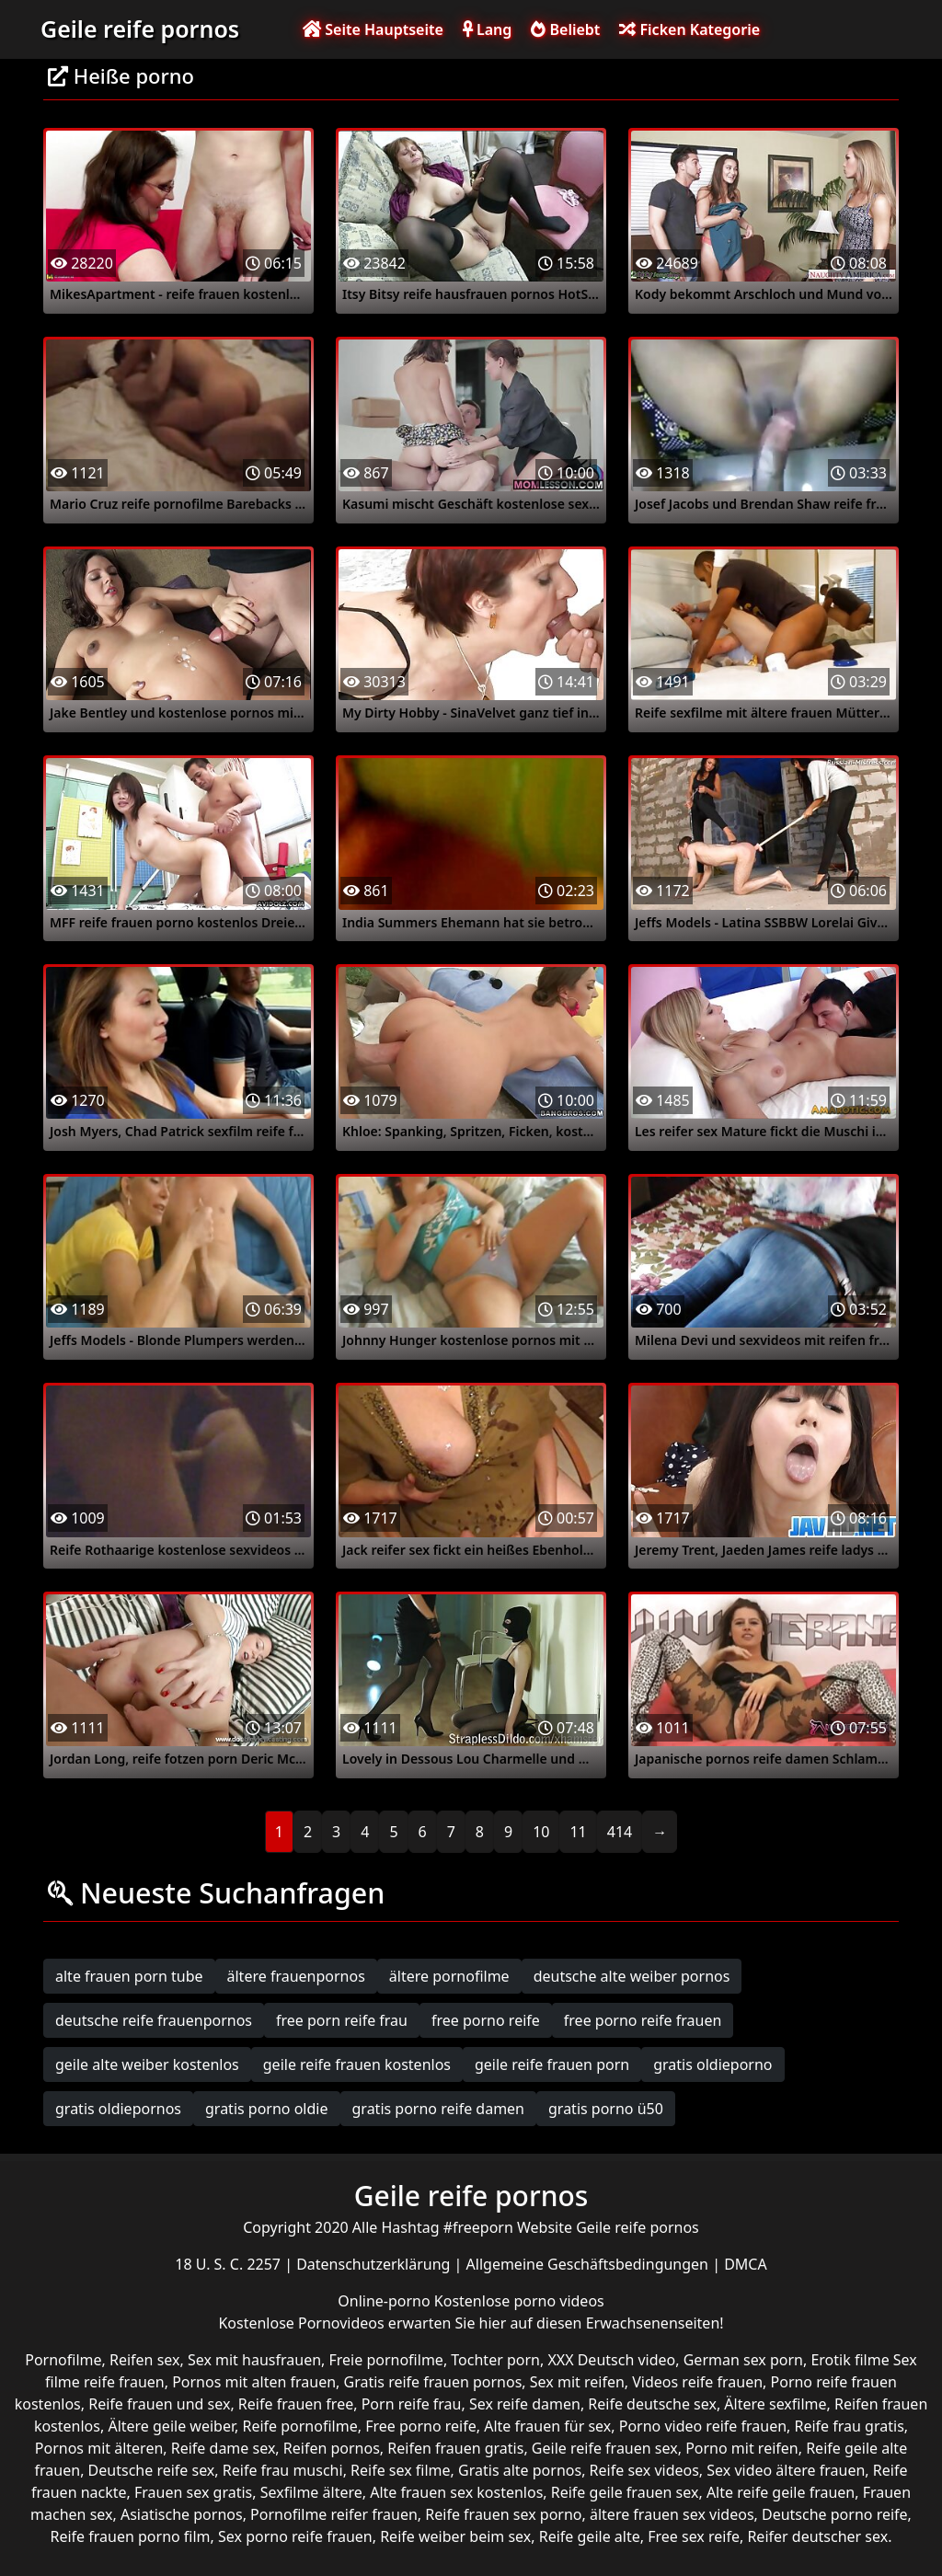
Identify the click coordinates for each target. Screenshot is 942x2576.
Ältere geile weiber (171, 2426)
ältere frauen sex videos (672, 2514)
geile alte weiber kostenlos (147, 2064)
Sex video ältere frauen (785, 2470)
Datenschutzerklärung (375, 2264)
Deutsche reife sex (151, 2470)
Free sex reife (694, 2536)
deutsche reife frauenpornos (153, 2020)
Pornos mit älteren (99, 2448)
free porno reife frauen (643, 2020)
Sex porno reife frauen (295, 2536)
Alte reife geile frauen (780, 2492)
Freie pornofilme (386, 2360)
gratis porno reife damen (438, 2109)
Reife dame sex (223, 2448)
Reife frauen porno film (130, 2536)
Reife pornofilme (299, 2426)
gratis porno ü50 (605, 2109)
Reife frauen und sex (159, 2404)
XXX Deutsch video (611, 2360)
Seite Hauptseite (373, 29)
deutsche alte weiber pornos (632, 1976)
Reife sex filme (400, 2470)
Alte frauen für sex (547, 2426)
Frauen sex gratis (193, 2492)
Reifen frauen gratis (455, 2448)
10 (541, 1832)
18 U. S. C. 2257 (229, 2264)
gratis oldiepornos (118, 2109)
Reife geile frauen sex (625, 2492)
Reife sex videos (644, 2470)
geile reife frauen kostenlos (357, 2064)
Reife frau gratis (849, 2426)
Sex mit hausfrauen (254, 2360)
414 (619, 1832)
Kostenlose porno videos (519, 2301)
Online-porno (386, 2301)
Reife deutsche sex (652, 2404)
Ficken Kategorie (689, 29)
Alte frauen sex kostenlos (456, 2492)
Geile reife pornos (139, 28)
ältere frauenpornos (296, 1976)
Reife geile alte (589, 2536)
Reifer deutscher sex (817, 2536)
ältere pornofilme (449, 1976)
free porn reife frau (342, 2020)
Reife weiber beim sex (455, 2536)
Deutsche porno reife (835, 2514)
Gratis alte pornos (519, 2470)
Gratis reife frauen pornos (433, 2382)
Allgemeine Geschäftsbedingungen (589, 2264)
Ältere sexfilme (775, 2404)
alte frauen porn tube (129, 1976)
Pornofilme (63, 2360)
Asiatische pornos (182, 2514)
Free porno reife (421, 2426)
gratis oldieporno (712, 2064)
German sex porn (743, 2360)
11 (577, 1832)
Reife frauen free (295, 2404)
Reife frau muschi (283, 2470)
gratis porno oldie (266, 2109)
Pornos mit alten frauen (254, 2382)
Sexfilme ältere (311, 2492)
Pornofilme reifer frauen (334, 2514)
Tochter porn (495, 2360)
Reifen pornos (331, 2448)
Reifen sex (144, 2360)
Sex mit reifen (577, 2382)
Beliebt (565, 29)
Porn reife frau (412, 2404)
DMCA (745, 2264)
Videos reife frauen (697, 2382)
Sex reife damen (524, 2404)
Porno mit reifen (741, 2448)
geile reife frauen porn (552, 2064)
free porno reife (485, 2020)
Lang (487, 29)
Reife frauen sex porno (503, 2514)
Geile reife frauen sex (605, 2448)
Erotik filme (849, 2360)
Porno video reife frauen (703, 2426)
